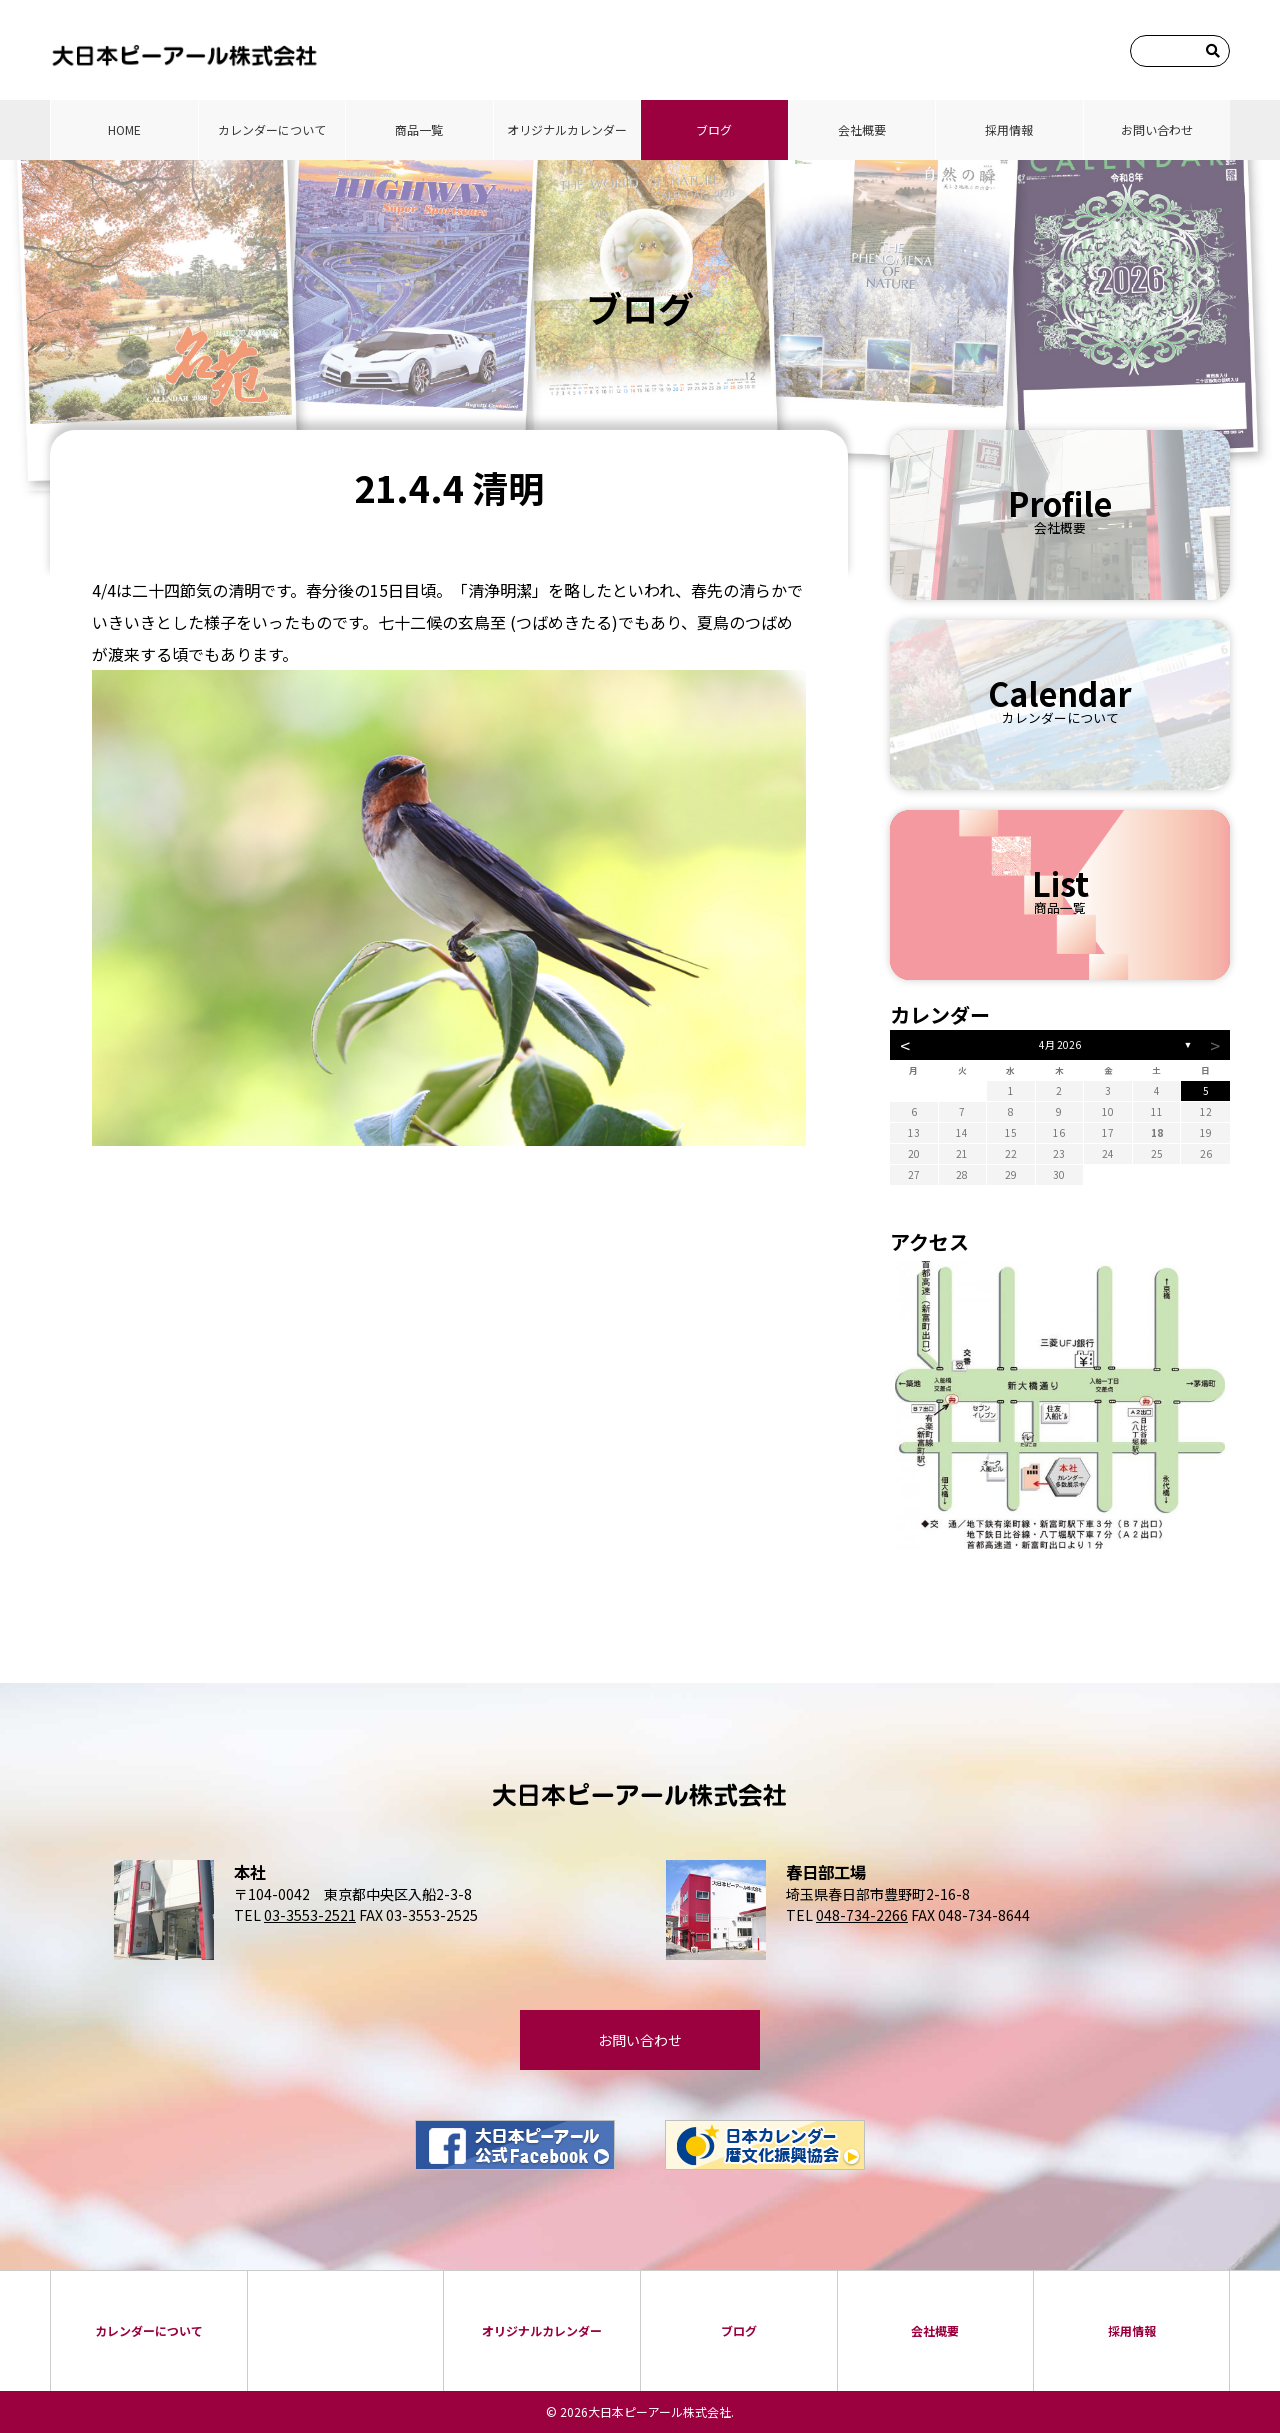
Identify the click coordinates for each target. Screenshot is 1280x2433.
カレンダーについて (272, 129)
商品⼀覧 (419, 129)
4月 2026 (1060, 1044)
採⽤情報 (1009, 129)
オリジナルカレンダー (567, 129)
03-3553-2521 (310, 1915)
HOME (124, 129)
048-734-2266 (862, 1915)
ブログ (714, 129)
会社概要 (862, 129)
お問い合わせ (1157, 129)
